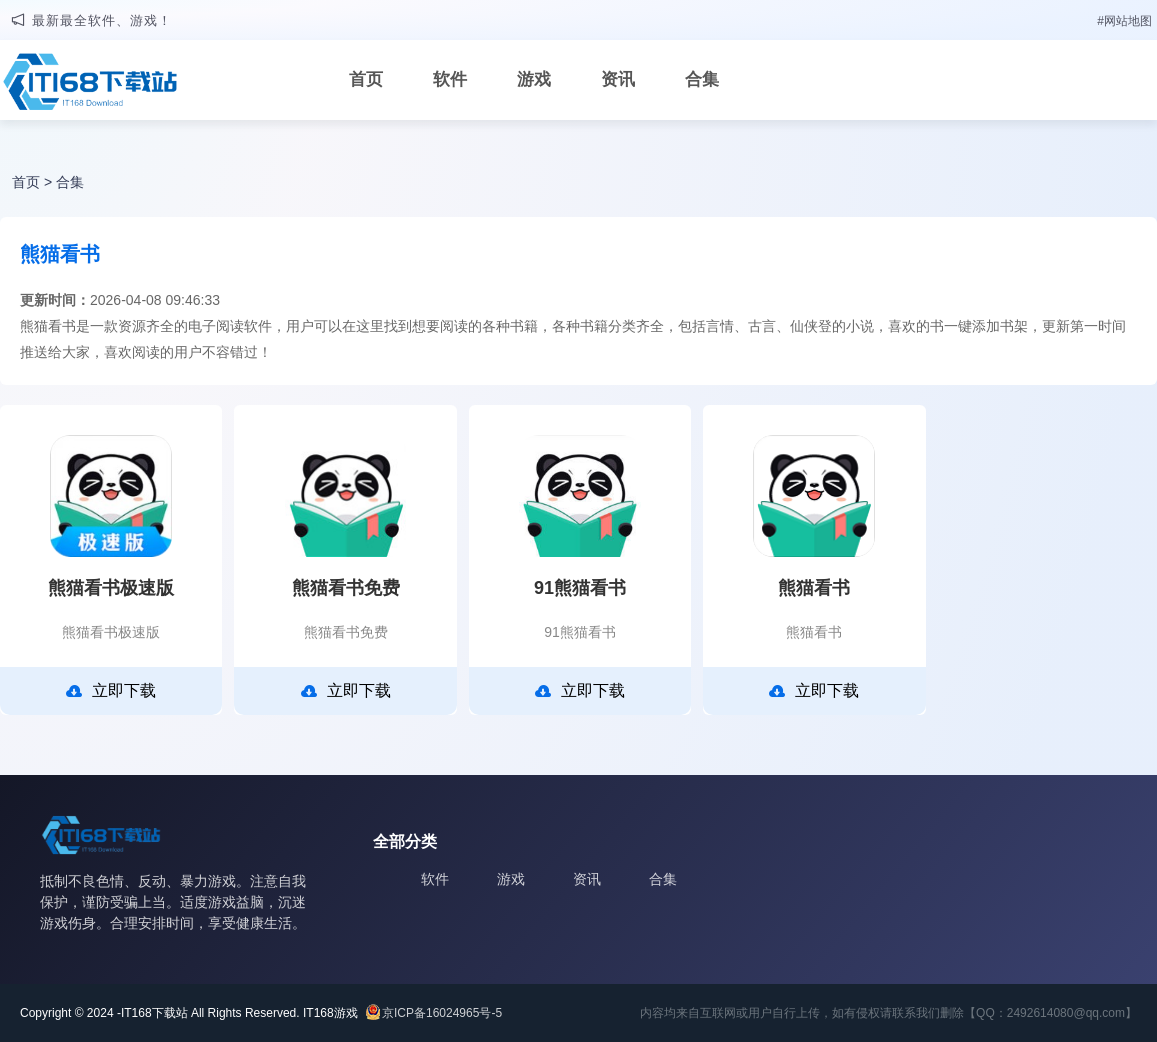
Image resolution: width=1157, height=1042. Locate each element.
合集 (702, 79)
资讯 (618, 79)
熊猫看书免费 (346, 588)
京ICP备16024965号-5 (442, 1013)
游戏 (534, 79)
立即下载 (111, 691)
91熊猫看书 (580, 588)
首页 (366, 79)
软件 (450, 79)
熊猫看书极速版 (111, 588)
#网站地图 (1124, 21)
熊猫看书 (814, 588)
